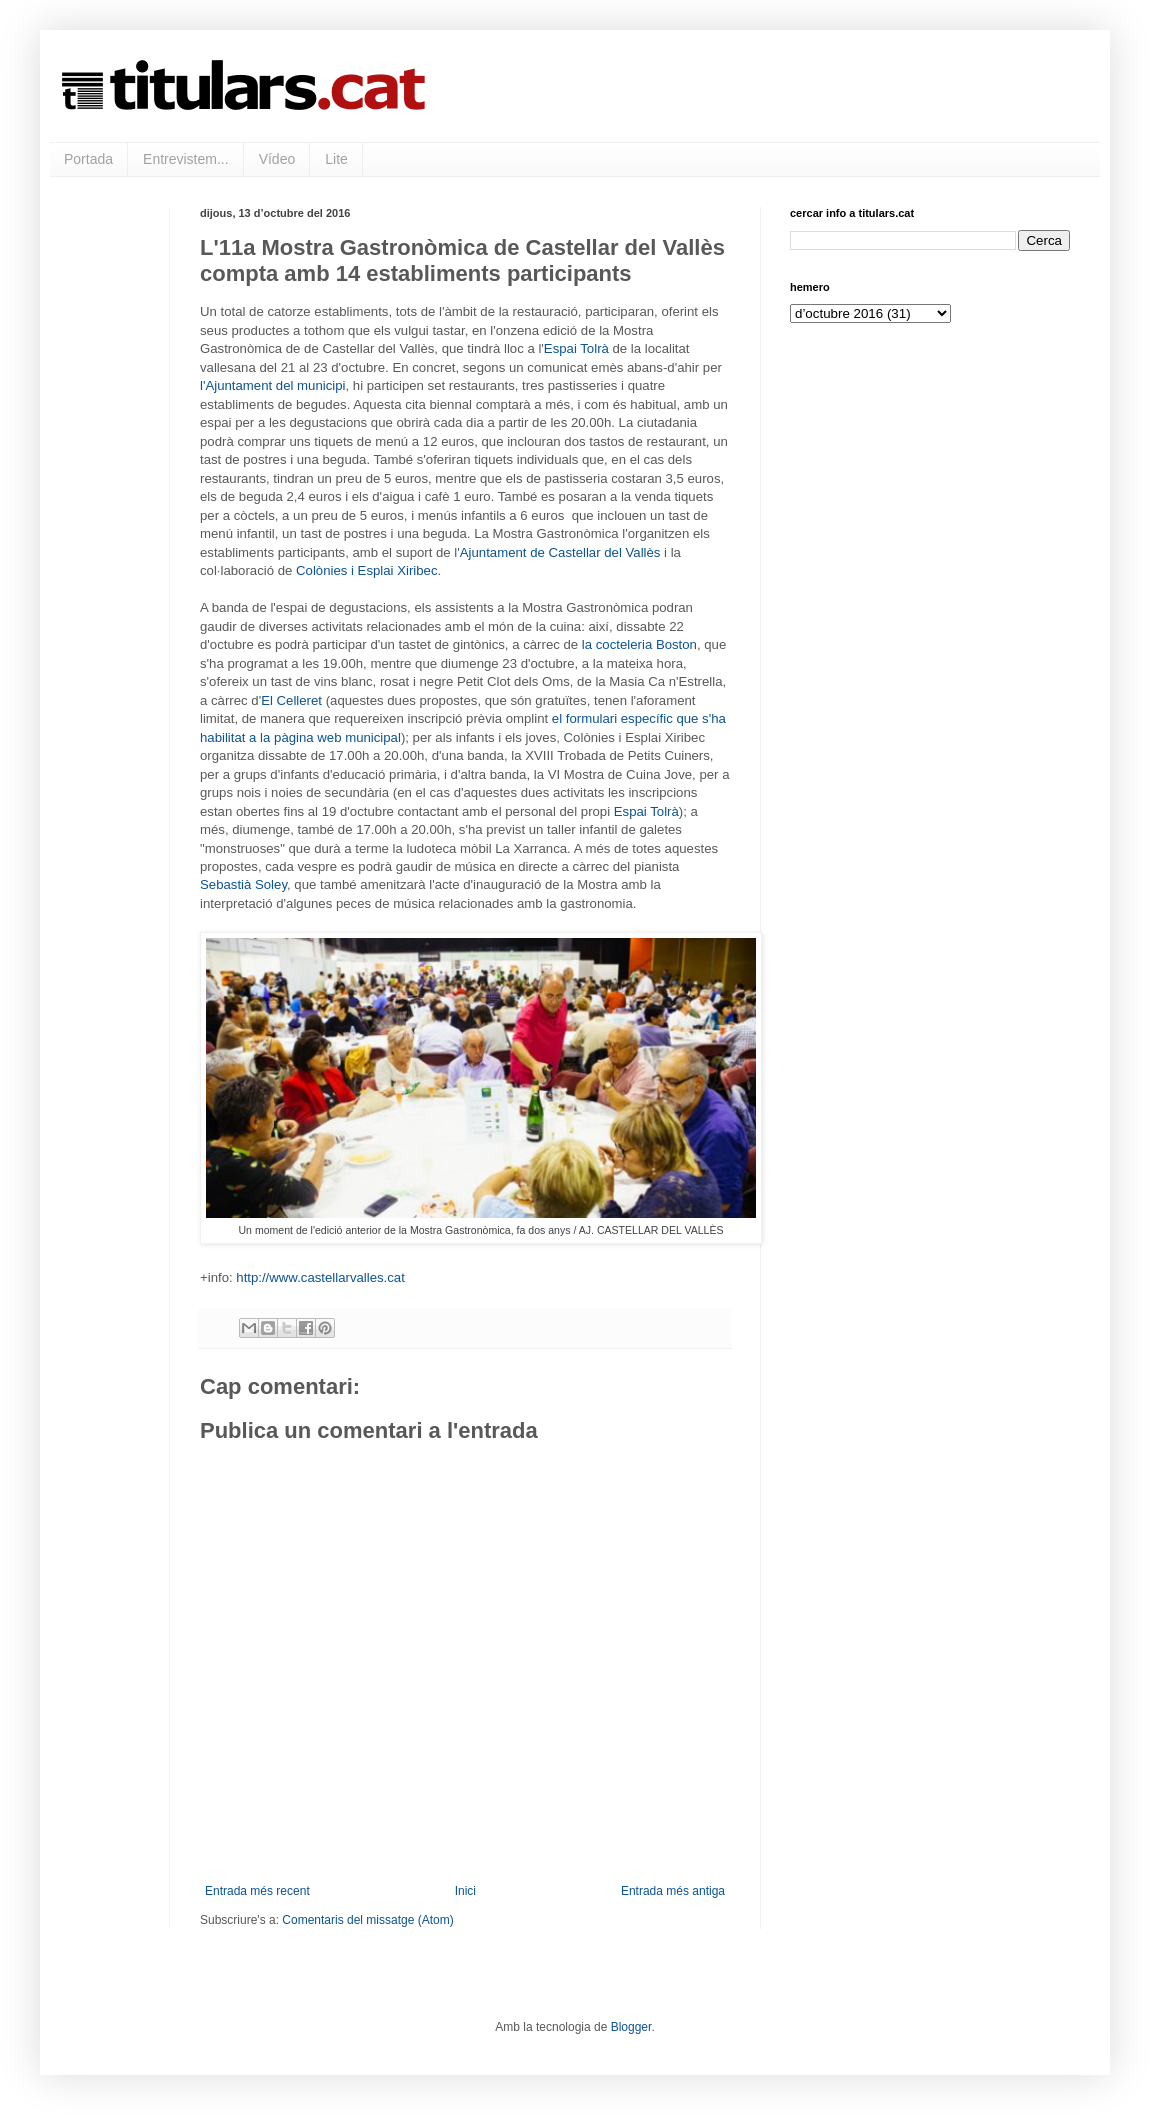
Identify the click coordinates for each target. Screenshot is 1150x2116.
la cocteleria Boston (639, 644)
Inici (465, 1891)
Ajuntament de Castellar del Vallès (560, 552)
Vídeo (277, 159)
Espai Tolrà (576, 348)
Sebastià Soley (243, 884)
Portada (88, 159)
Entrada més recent (257, 1891)
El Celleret (291, 700)
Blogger (631, 2027)
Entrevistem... (186, 159)
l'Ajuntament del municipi (272, 385)
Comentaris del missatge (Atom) (367, 1920)
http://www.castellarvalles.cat (320, 1277)
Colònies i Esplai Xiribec (366, 570)
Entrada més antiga (673, 1891)
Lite (336, 159)
